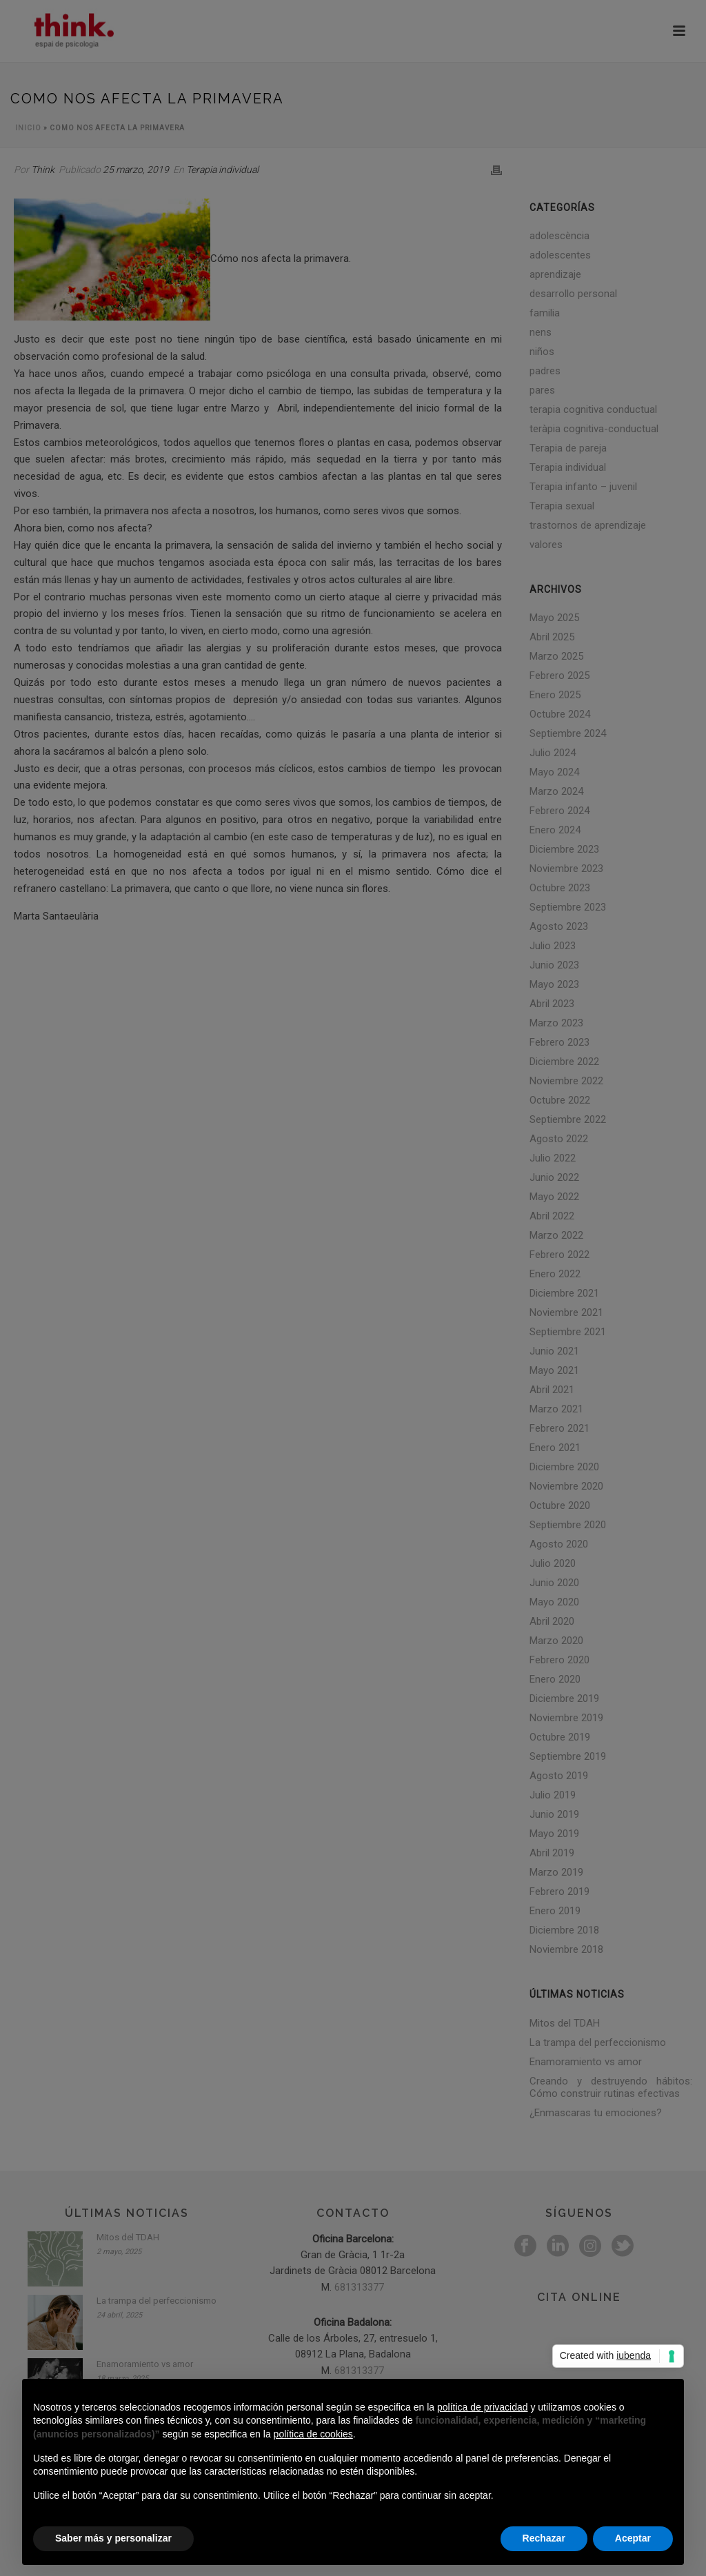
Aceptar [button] (633, 2538)
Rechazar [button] (544, 2538)
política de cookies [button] (313, 2434)
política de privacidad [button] (482, 2407)
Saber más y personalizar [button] (113, 2538)
